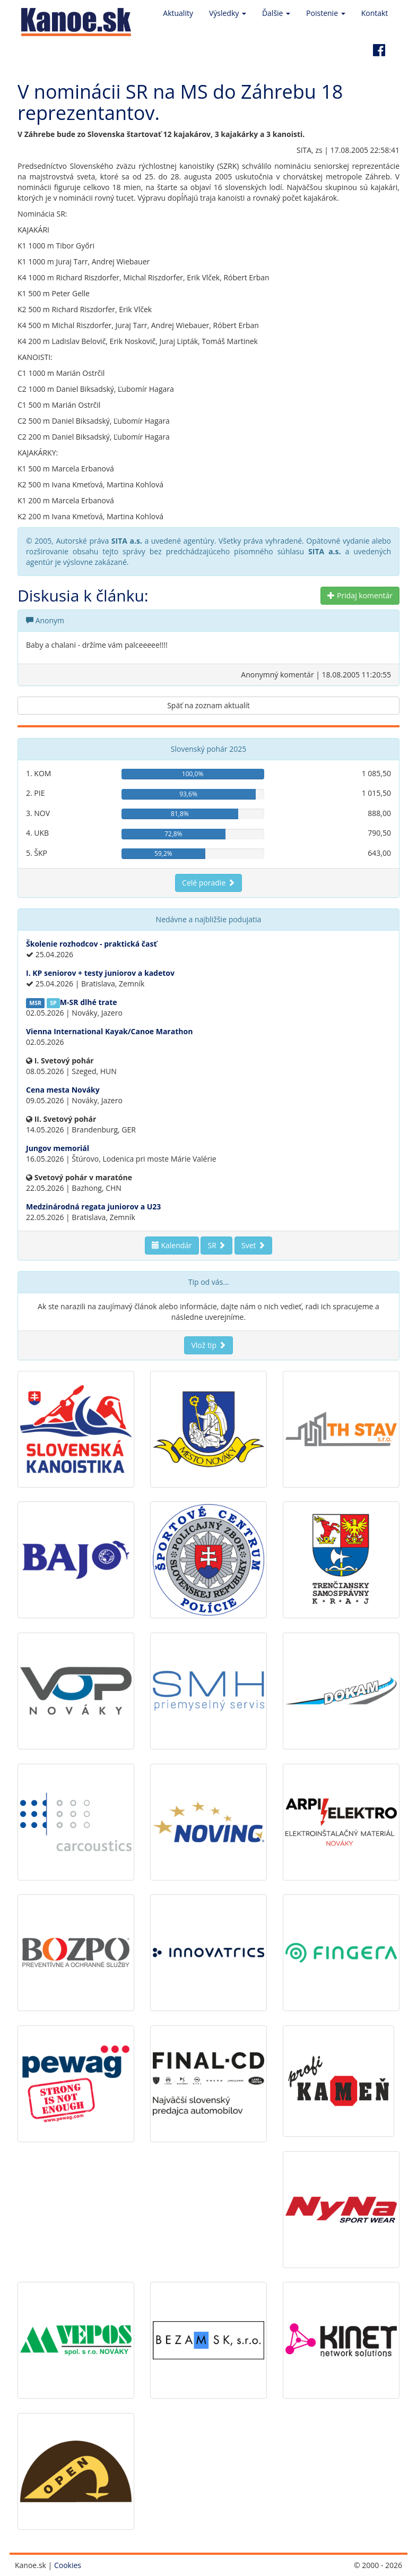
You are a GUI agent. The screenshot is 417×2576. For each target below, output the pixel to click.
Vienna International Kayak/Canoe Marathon (109, 1031)
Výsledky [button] (227, 13)
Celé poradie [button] (208, 883)
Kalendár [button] (172, 1245)
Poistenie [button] (325, 13)
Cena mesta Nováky (63, 1090)
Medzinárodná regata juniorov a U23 (93, 1206)
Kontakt (374, 13)
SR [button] (216, 1245)
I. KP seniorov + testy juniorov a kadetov (100, 973)
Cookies (67, 2565)
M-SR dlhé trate (88, 1002)
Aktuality (178, 13)
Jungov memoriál (57, 1148)
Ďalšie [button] (276, 13)
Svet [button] (253, 1245)
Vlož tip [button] (208, 1345)
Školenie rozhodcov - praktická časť (91, 944)
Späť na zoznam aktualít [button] (208, 705)
